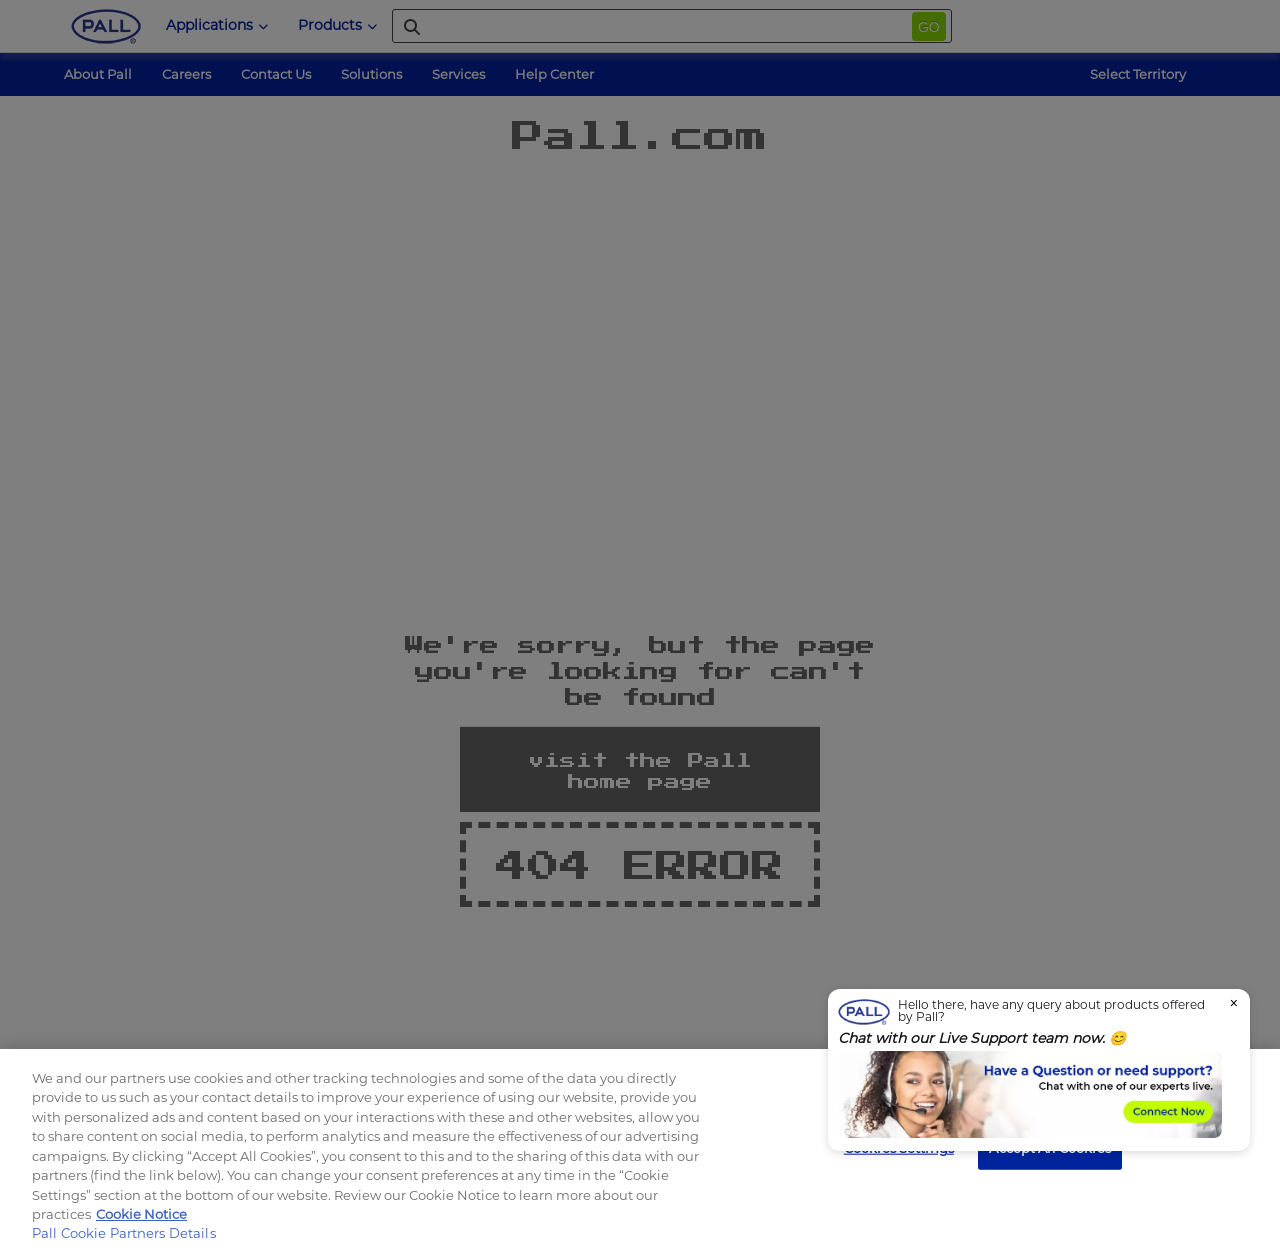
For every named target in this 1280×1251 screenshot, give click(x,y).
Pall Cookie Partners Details (124, 1233)
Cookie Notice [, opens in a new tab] (141, 1214)
